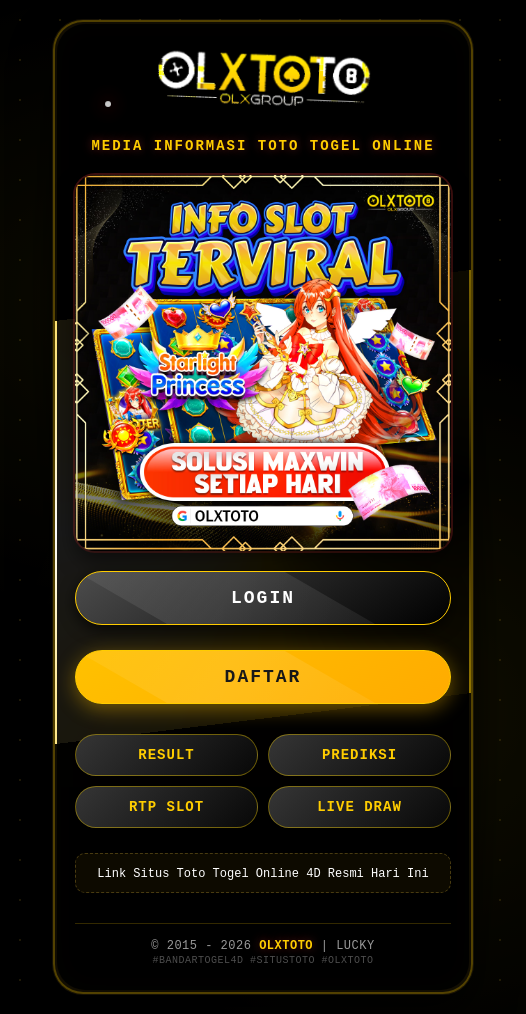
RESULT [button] (166, 755)
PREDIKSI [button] (359, 755)
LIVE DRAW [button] (359, 807)
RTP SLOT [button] (166, 807)
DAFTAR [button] (263, 677)
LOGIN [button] (263, 598)
